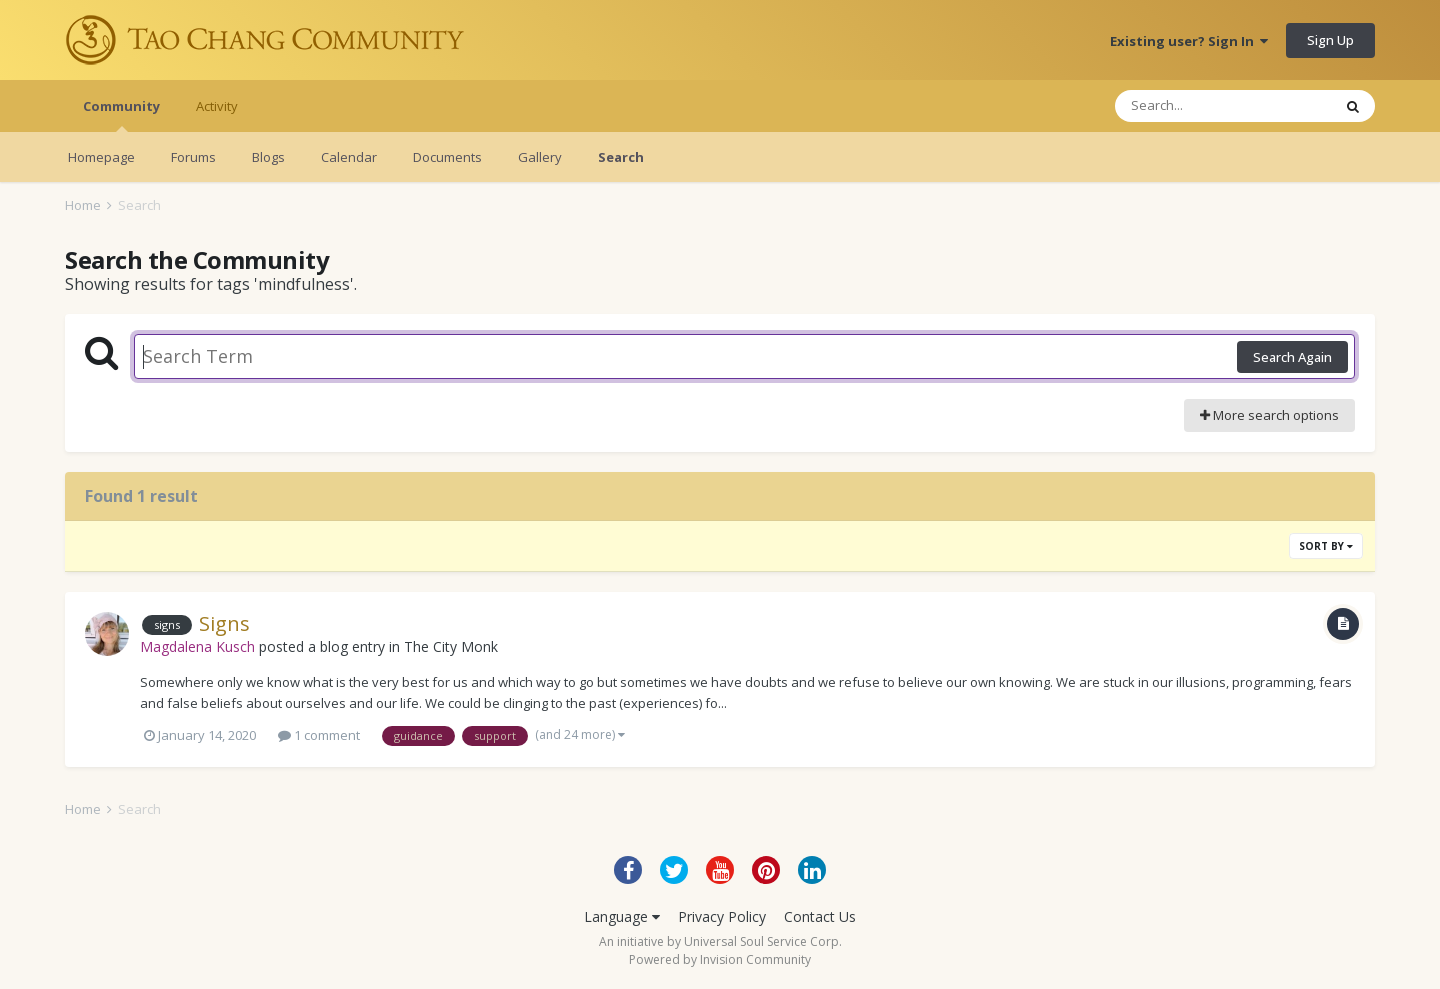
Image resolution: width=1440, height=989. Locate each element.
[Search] (1223, 106)
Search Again (1292, 357)
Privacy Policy (722, 916)
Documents (447, 157)
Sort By (1326, 546)
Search (621, 157)
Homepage (101, 157)
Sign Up (1330, 40)
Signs (224, 623)
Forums (193, 157)
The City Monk (451, 646)
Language (622, 916)
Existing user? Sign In (1189, 41)
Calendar (349, 157)
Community (121, 114)
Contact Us (820, 916)
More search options (1269, 415)
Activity (217, 106)
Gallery (540, 157)
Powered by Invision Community (720, 959)
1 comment (319, 735)
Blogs (268, 157)
